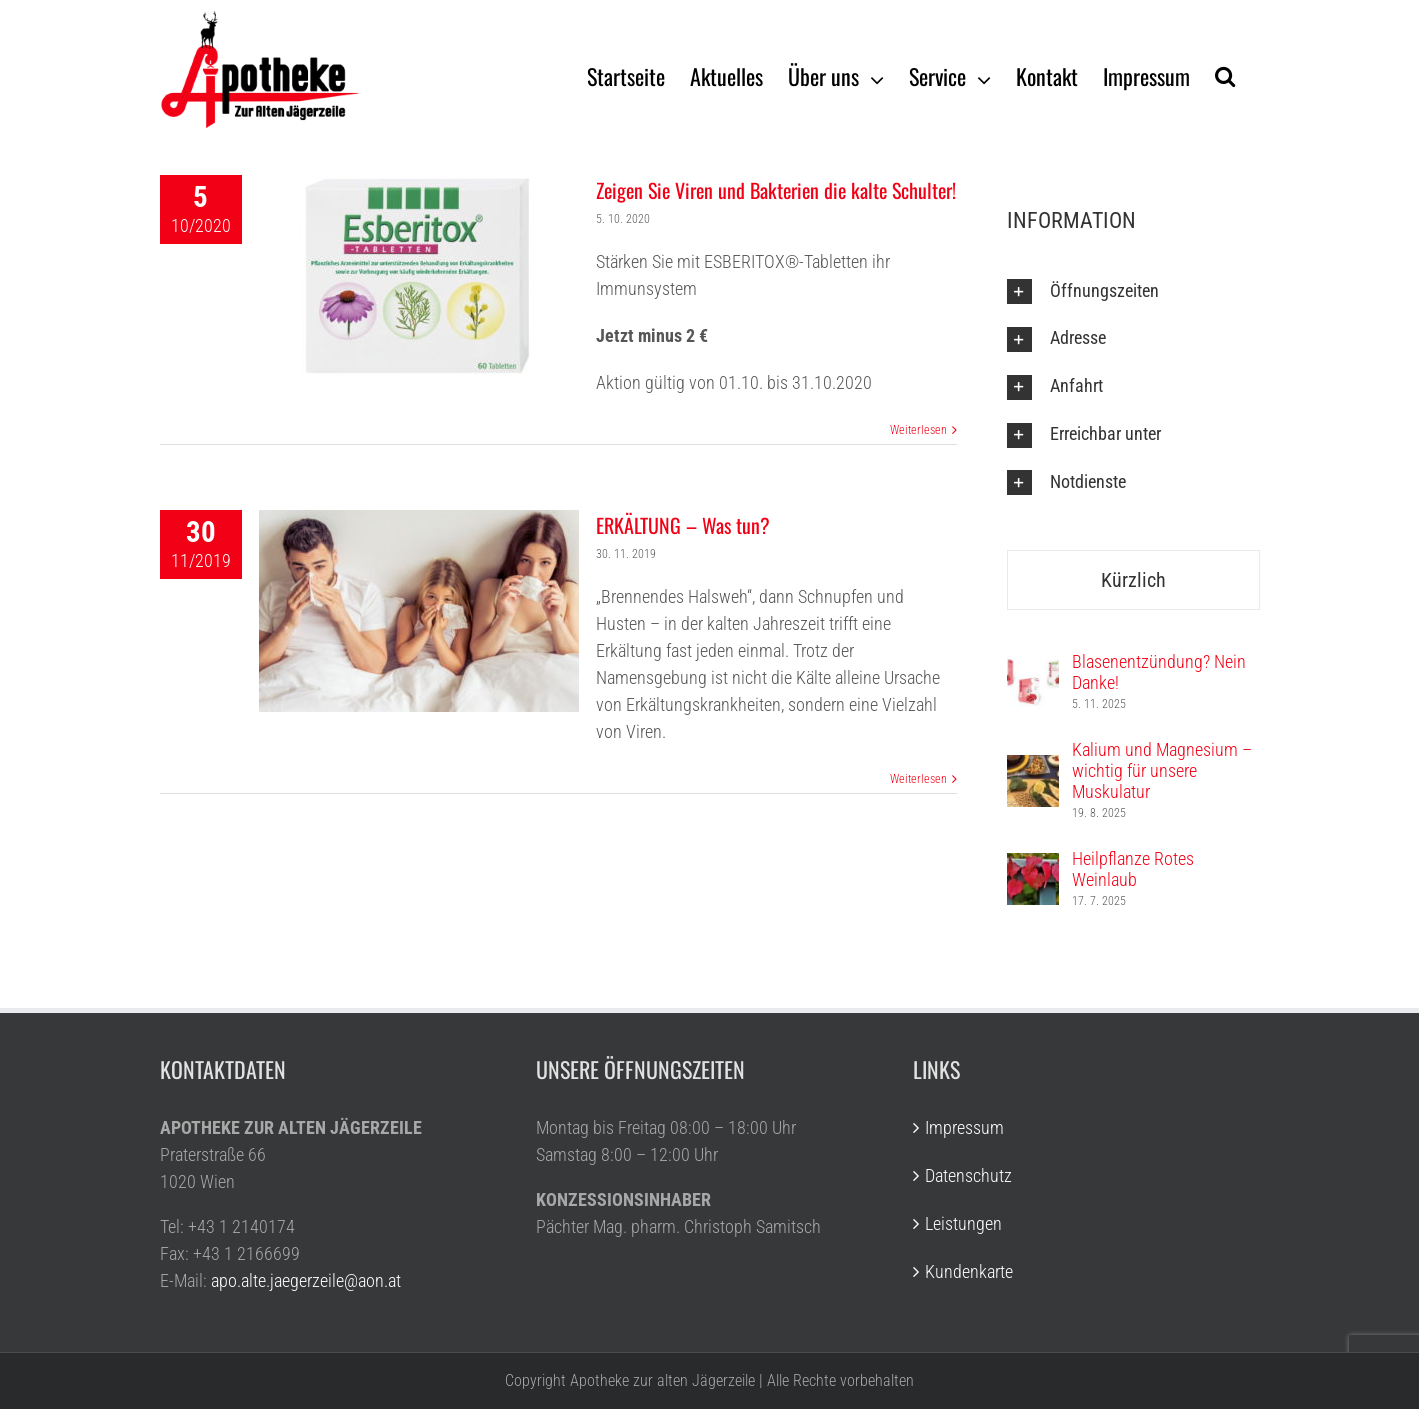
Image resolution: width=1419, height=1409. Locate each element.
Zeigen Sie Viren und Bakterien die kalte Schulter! (776, 190)
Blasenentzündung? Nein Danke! (1159, 672)
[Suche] (1225, 75)
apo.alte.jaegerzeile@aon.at (306, 1280)
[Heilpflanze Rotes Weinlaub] (1033, 866)
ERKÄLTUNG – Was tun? (683, 525)
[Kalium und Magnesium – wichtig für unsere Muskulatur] (1033, 768)
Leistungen (963, 1223)
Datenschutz (968, 1175)
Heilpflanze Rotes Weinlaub (1133, 869)
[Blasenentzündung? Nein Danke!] (1033, 669)
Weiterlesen (918, 430)
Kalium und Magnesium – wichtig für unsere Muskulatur (1162, 770)
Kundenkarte (969, 1271)
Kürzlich (1133, 580)
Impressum (964, 1127)
